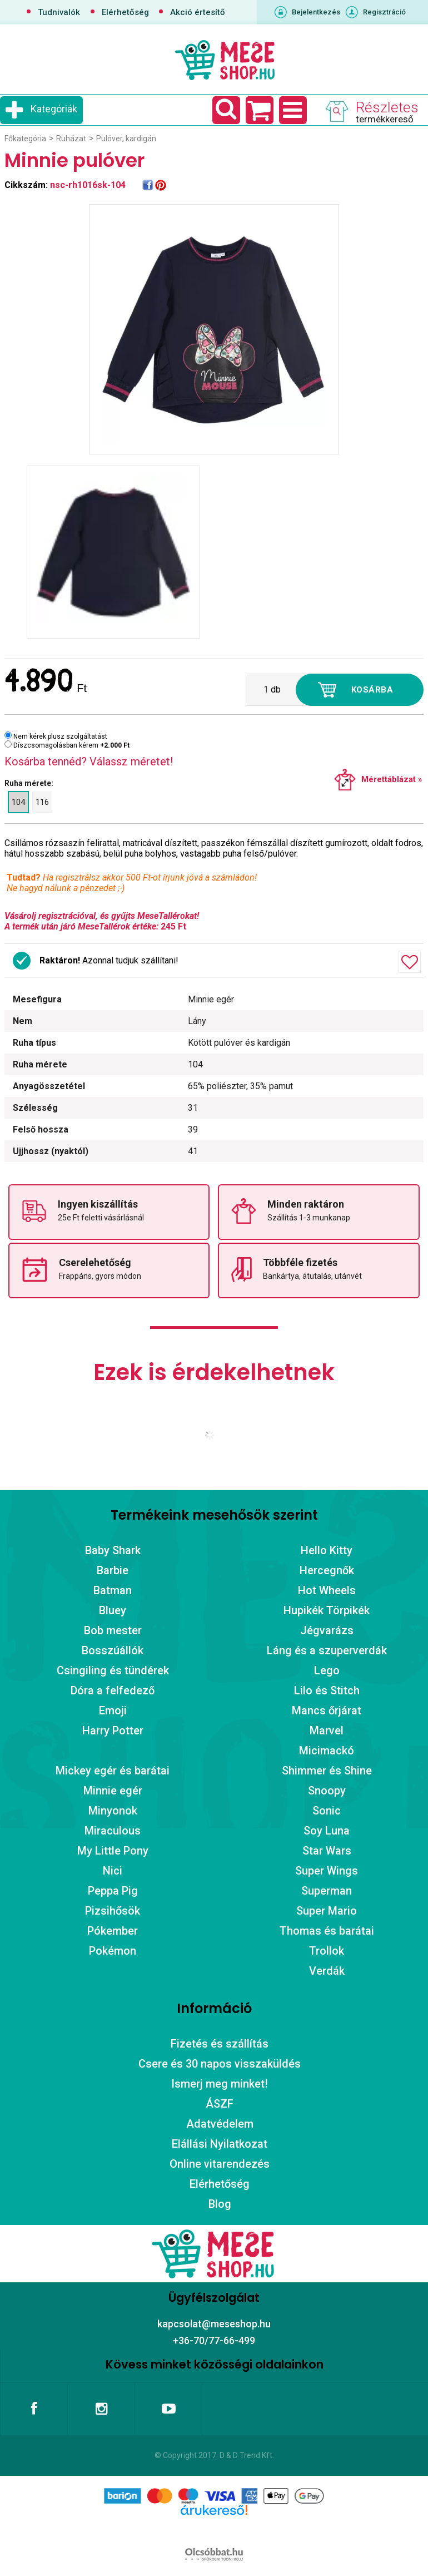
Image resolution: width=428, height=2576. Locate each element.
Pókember (112, 1930)
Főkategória (25, 138)
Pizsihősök (112, 1910)
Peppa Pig (113, 1890)
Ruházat (71, 138)
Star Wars (326, 1850)
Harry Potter (112, 1730)
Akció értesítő (197, 12)
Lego (327, 1670)
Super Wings (326, 1870)
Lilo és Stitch (327, 1690)
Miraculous (112, 1830)
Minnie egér (112, 1790)
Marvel (327, 1730)
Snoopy (327, 1790)
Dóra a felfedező (113, 1690)
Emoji (113, 1710)
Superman (326, 1890)
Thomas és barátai (327, 1930)
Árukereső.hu (214, 2527)
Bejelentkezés (316, 12)
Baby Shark (113, 1550)
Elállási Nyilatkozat (219, 2143)
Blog (219, 2204)
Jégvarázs (327, 1630)
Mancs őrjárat (326, 1710)
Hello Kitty (326, 1550)
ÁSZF (219, 2103)
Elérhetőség (125, 12)
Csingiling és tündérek (113, 1670)
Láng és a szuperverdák (327, 1650)
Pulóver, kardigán (126, 138)
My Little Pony (112, 1850)
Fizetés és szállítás (219, 2043)
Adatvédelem (219, 2123)
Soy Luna (326, 1830)
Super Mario (326, 1910)
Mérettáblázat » (391, 779)
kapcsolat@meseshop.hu (214, 2324)
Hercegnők (327, 1570)
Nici (112, 1870)
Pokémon (112, 1950)
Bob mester (113, 1630)
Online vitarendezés (220, 2163)
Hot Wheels (327, 1590)
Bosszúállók (112, 1650)
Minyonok (112, 1810)
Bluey (112, 1610)
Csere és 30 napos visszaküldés (219, 2063)
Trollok (326, 1950)
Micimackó (326, 1750)
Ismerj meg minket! (219, 2083)
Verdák (327, 1970)
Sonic (326, 1810)
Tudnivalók (59, 12)
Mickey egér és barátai (113, 1770)
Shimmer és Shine (327, 1770)
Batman (112, 1590)
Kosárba (372, 690)
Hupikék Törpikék (326, 1610)
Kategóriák (54, 109)
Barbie (112, 1570)
